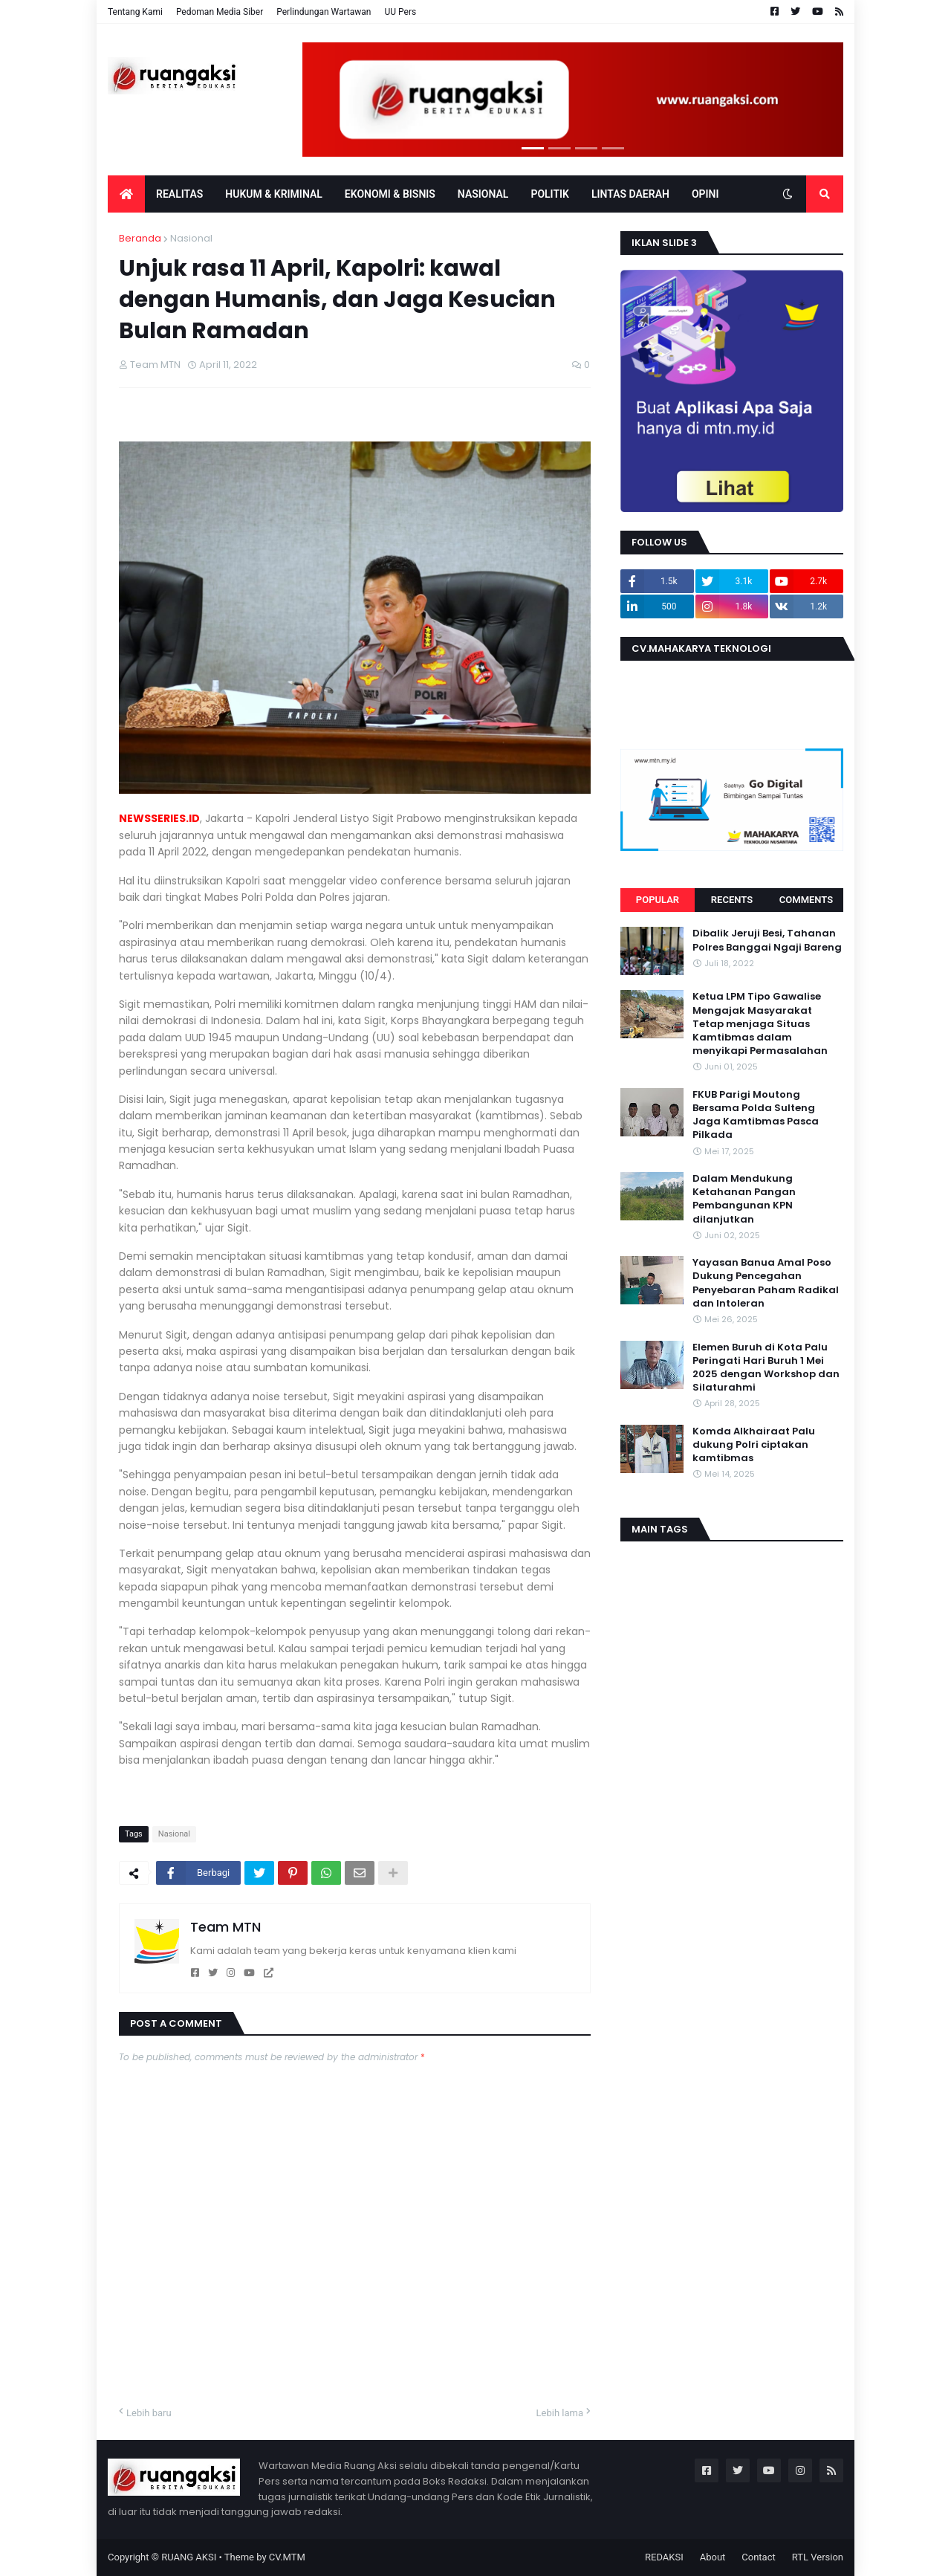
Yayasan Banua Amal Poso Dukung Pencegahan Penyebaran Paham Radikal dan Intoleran (765, 1283)
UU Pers (400, 12)
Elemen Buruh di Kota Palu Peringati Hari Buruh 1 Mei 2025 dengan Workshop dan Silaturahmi (766, 1368)
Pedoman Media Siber (219, 12)
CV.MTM (287, 2557)
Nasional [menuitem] (483, 194)
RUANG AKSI (188, 2557)
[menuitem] (126, 194)
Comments (806, 899)
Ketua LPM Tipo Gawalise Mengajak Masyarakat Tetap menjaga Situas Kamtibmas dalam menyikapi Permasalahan (760, 1024)
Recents (732, 899)
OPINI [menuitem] (705, 194)
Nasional (191, 238)
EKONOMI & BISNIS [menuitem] (390, 194)
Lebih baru (149, 2412)
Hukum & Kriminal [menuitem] (273, 194)
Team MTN (225, 1927)
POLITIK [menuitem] (549, 194)
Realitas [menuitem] (179, 194)
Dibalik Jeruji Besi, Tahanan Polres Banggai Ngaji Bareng (767, 940)
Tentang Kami (135, 12)
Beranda (140, 238)
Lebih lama (559, 2412)
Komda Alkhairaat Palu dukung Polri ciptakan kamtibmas (753, 1445)
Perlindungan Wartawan (323, 12)
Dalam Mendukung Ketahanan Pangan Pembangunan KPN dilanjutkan (744, 1199)
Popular (657, 899)
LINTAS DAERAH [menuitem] (630, 194)
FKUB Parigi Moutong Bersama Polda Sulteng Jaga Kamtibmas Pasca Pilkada (755, 1115)
